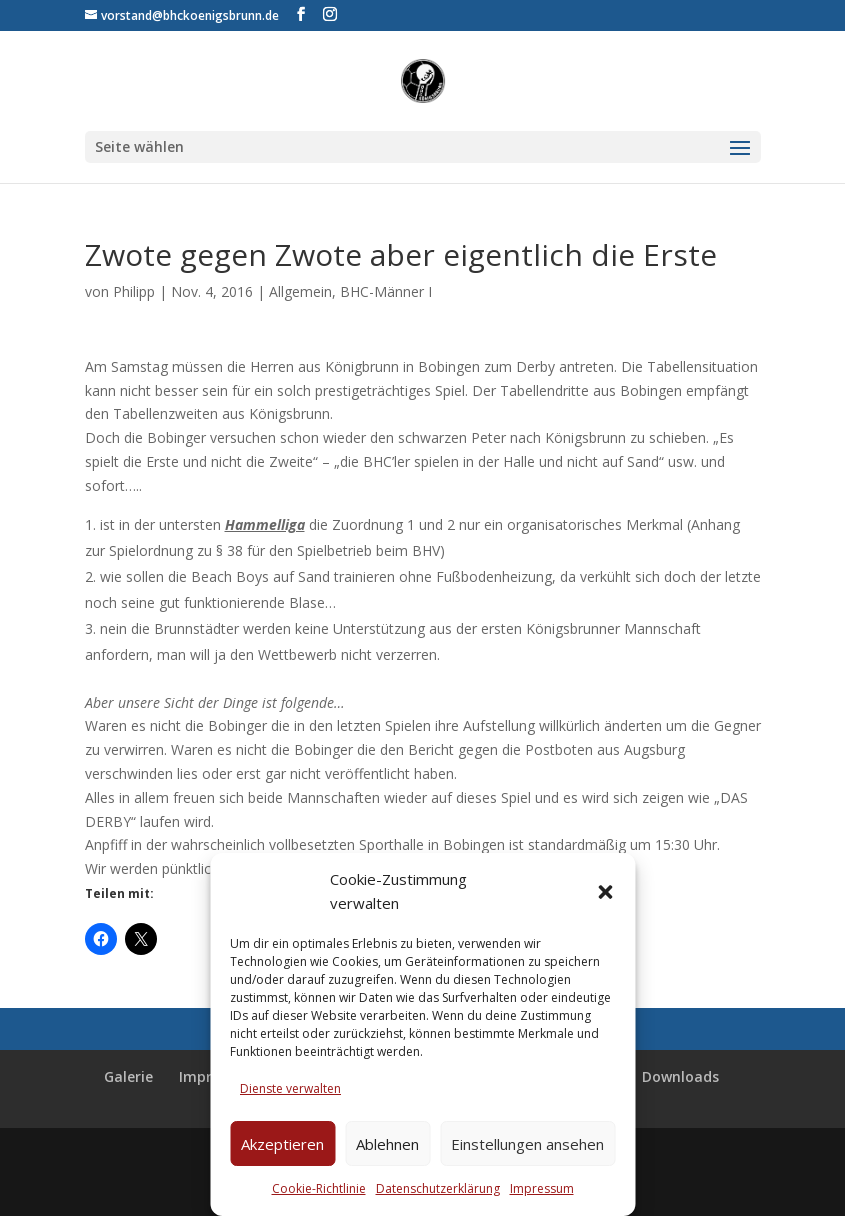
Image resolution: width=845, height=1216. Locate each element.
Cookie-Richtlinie (319, 1188)
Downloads (680, 1076)
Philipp (134, 291)
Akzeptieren (282, 1144)
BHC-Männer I (386, 291)
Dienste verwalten (290, 1088)
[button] (605, 892)
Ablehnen (387, 1144)
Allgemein (300, 291)
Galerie (128, 1076)
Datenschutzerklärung (438, 1188)
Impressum (542, 1188)
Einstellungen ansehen (527, 1144)
